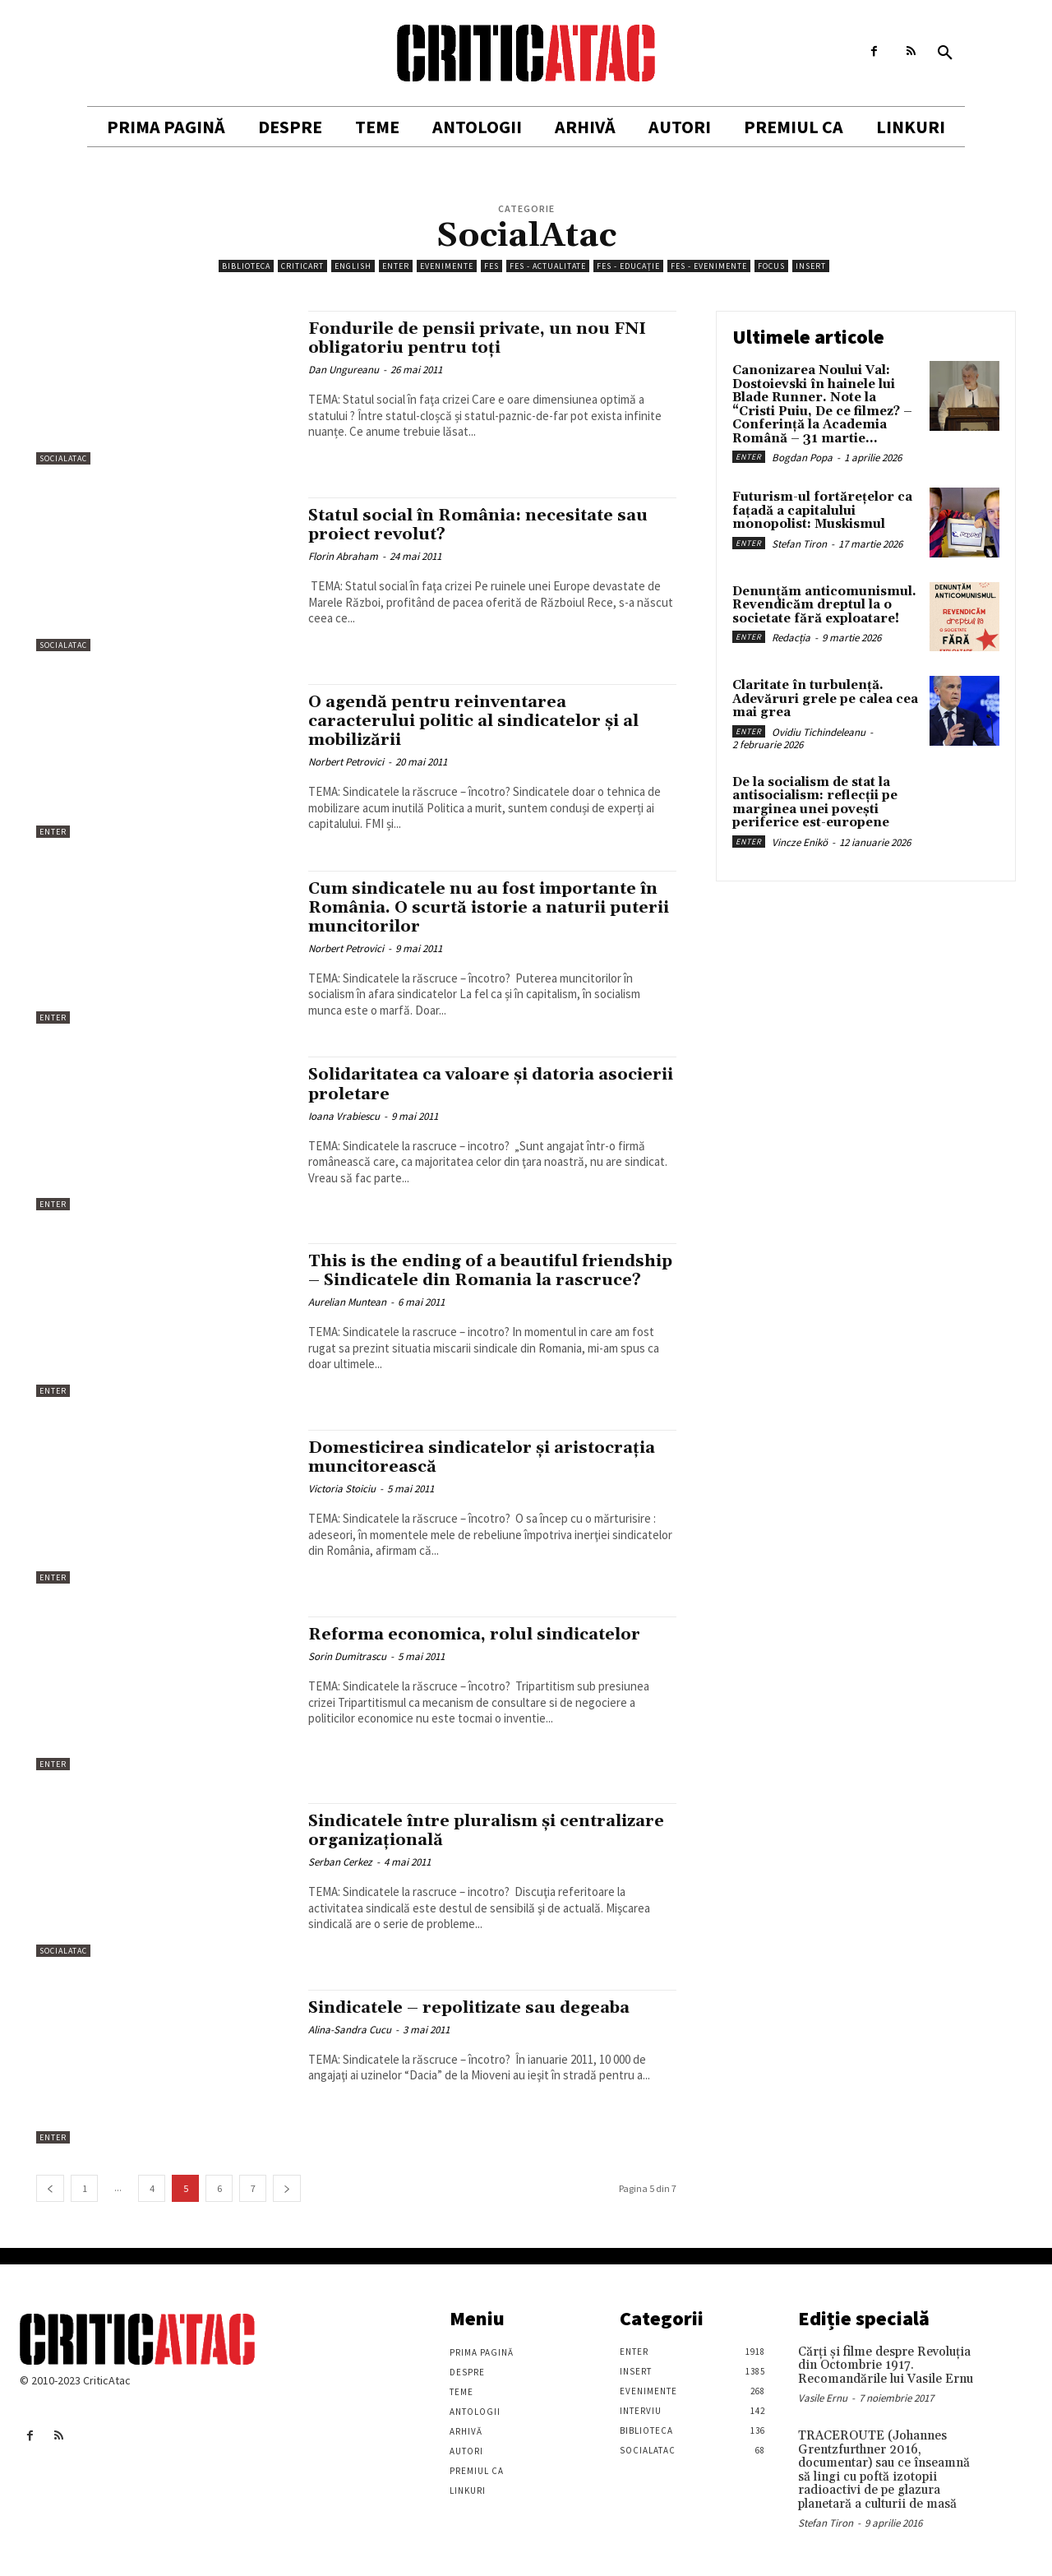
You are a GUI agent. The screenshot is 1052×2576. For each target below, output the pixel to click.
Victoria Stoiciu (342, 1489)
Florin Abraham (343, 556)
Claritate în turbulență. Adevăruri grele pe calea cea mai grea (825, 699)
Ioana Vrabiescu (344, 1116)
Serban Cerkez (340, 1862)
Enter (396, 266)
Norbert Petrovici (346, 762)
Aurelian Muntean (347, 1322)
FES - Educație (628, 266)
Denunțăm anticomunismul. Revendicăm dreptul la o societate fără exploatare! (824, 605)
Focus (771, 266)
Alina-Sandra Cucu (349, 2030)
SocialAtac (63, 458)
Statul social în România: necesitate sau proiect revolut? (487, 525)
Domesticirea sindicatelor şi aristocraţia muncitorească (490, 1457)
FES (491, 266)
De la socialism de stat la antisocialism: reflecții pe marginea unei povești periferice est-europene (814, 803)
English (353, 266)
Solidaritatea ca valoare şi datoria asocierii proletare (461, 1084)
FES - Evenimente (708, 266)
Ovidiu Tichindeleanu (818, 732)
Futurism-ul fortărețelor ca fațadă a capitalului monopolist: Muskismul (822, 510)
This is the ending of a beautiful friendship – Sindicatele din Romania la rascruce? (486, 1280)
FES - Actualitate (547, 266)
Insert (810, 266)
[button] (945, 53)
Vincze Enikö (800, 842)
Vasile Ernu (822, 2398)
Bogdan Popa (802, 458)
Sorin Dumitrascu (347, 1656)
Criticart (302, 266)
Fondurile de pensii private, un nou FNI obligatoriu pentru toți (485, 338)
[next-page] (287, 2188)
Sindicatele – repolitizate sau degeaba (479, 2008)
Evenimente (447, 266)
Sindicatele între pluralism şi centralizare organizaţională (440, 1831)
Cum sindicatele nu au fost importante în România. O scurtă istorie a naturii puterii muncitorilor (491, 907)
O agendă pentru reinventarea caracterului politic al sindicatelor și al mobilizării (485, 721)
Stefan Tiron (799, 544)
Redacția (791, 638)
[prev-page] (50, 2188)
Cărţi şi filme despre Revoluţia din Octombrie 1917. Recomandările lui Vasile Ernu (885, 2365)
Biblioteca (246, 266)
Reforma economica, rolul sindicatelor (482, 1634)
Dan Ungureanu (343, 370)
